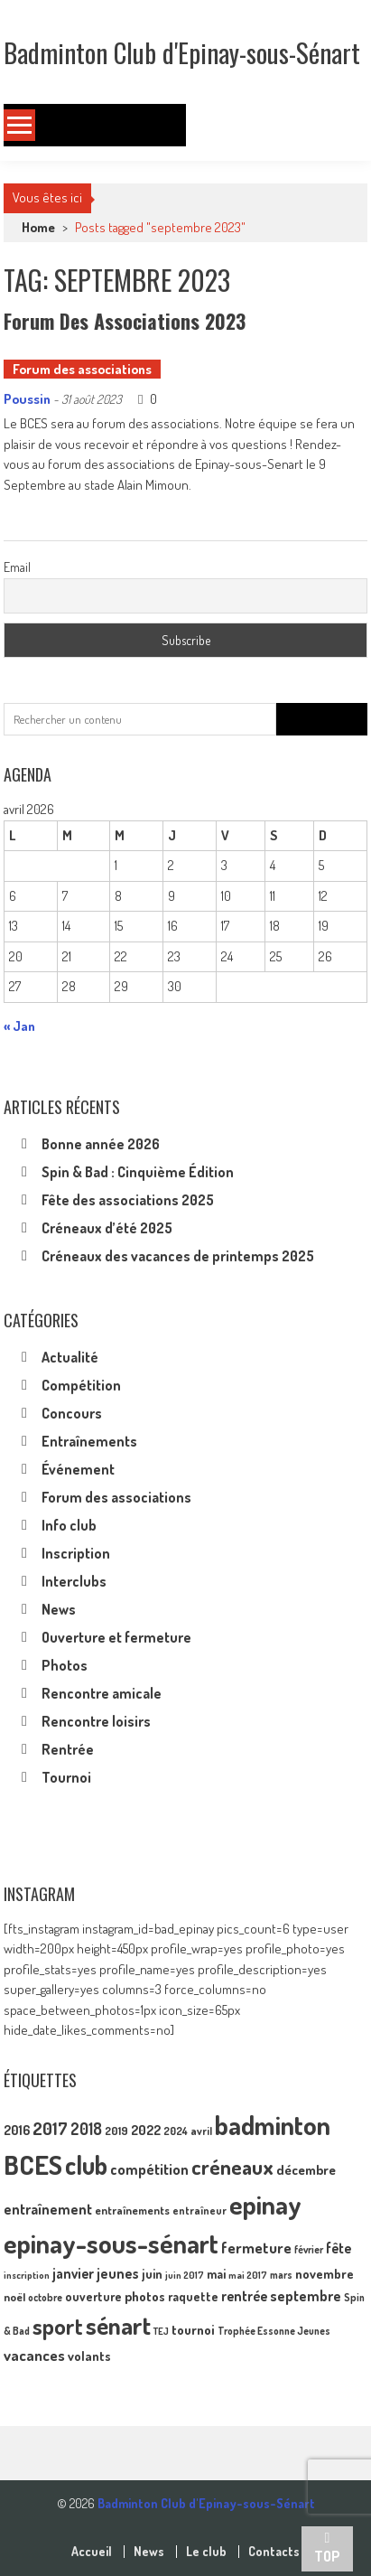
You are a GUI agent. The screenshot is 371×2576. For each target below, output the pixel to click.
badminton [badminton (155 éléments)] (272, 2124)
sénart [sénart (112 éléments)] (118, 2324)
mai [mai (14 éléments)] (216, 2273)
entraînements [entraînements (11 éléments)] (132, 2210)
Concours (72, 1413)
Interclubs (74, 1581)
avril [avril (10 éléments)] (201, 2131)
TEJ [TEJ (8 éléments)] (161, 2331)
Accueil (91, 2551)
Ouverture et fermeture (116, 1637)
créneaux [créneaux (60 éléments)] (232, 2166)
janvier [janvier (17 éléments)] (73, 2273)
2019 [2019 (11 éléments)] (116, 2130)
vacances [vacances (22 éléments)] (34, 2355)
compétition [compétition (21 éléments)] (149, 2168)
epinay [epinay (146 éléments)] (265, 2204)
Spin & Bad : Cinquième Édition (138, 1172)
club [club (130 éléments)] (86, 2165)
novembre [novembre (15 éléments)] (324, 2273)
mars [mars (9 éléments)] (281, 2274)
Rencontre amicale (102, 1693)
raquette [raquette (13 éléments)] (193, 2296)
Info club (69, 1525)
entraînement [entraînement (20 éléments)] (48, 2208)
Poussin (27, 398)
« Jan (19, 1026)
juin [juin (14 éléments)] (152, 2273)
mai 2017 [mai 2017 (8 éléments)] (247, 2275)
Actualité (70, 1357)
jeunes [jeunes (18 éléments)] (118, 2273)
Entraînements (89, 1441)
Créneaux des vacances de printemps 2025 (178, 1256)
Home (38, 227)
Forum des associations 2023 (125, 320)
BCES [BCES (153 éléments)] (33, 2164)
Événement (78, 1469)
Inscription (76, 1553)
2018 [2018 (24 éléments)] (86, 2129)
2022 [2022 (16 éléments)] (146, 2130)
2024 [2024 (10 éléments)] (175, 2131)
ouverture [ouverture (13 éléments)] (93, 2296)
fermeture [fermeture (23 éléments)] (256, 2247)
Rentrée (68, 1749)
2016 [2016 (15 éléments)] (17, 2130)
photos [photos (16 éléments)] (145, 2296)
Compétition (81, 1385)
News (59, 1609)
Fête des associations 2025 (128, 1200)
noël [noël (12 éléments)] (14, 2297)
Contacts (274, 2551)
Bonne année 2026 (101, 1144)
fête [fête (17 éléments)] (338, 2248)
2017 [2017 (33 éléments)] (50, 2128)
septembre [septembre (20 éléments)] (305, 2295)
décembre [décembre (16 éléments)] (306, 2169)
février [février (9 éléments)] (308, 2249)
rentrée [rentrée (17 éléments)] (244, 2296)
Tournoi (66, 1777)
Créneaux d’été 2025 (107, 1228)
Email (17, 567)
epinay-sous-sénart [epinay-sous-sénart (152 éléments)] (111, 2243)
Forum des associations (82, 369)
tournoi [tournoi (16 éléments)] (193, 2329)
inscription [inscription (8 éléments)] (27, 2275)
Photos (65, 1665)
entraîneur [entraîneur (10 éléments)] (199, 2210)
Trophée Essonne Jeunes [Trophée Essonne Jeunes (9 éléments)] (274, 2330)
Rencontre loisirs (96, 1721)
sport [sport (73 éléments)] (57, 2326)
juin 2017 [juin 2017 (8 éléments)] (184, 2275)
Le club (206, 2551)
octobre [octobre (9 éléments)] (45, 2297)
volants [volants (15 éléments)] (89, 2355)
